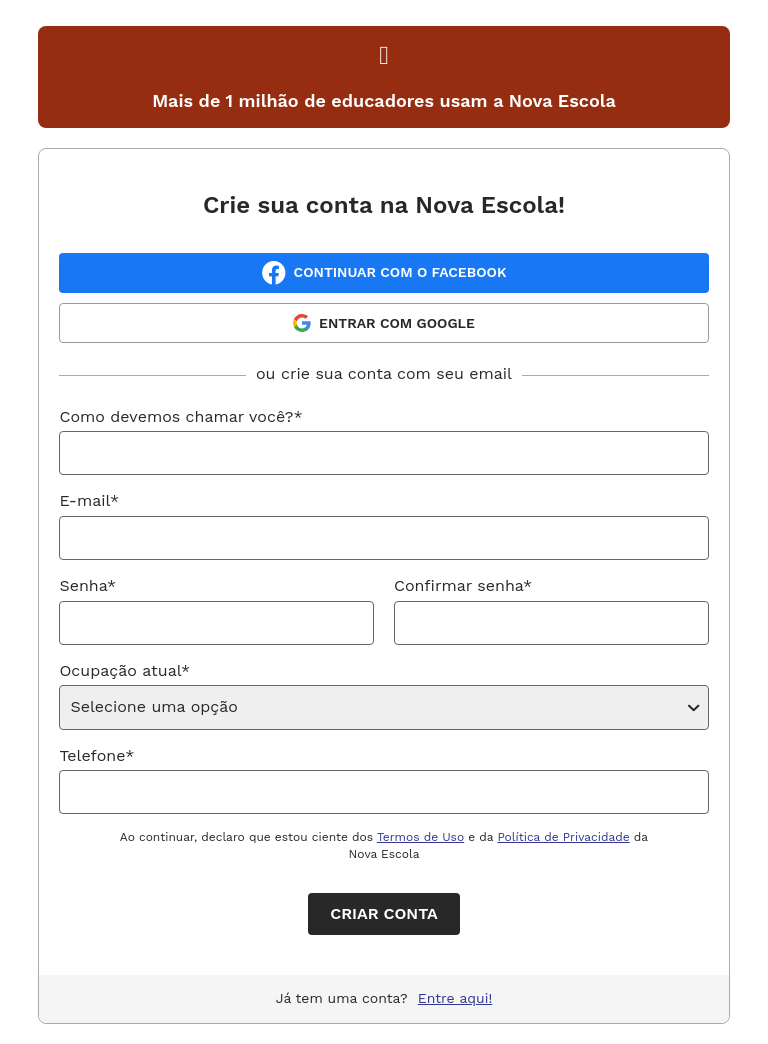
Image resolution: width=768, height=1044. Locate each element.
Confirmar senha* (463, 585)
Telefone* (96, 755)
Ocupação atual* (124, 670)
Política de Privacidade (563, 837)
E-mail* (89, 500)
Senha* (87, 585)
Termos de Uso (420, 837)
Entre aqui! (455, 998)
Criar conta (383, 913)
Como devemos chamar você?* (180, 416)
